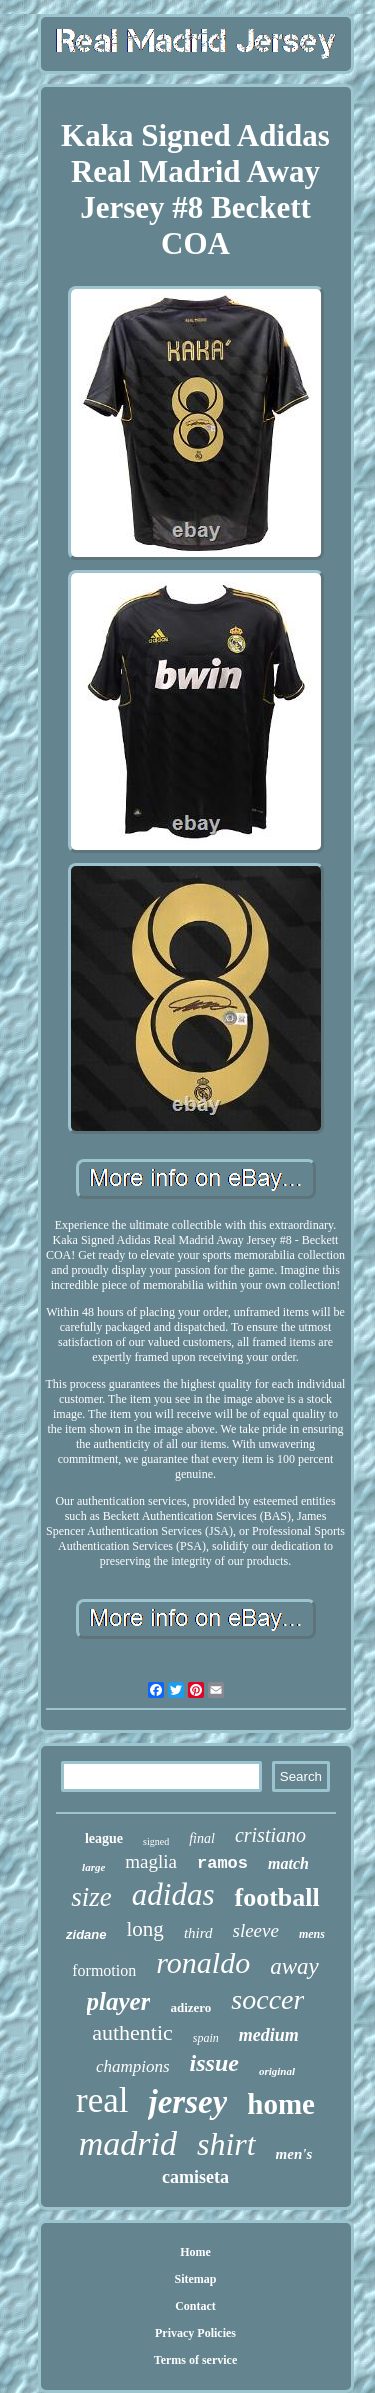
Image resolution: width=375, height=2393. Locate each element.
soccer (267, 1999)
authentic (132, 2032)
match (288, 1863)
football (276, 1897)
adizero (190, 2007)
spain (206, 2038)
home (281, 2104)
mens (312, 1934)
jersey (187, 2102)
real (102, 2100)
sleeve (256, 1930)
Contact (195, 2306)
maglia (151, 1861)
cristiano (270, 1835)
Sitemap (196, 2279)
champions (133, 2066)
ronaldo (203, 1962)
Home (195, 2252)
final (202, 1838)
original (277, 2071)
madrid (128, 2143)
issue (214, 2063)
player (119, 2001)
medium (269, 2035)
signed (156, 1841)
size (91, 1897)
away (294, 1966)
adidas (173, 1894)
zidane (86, 1934)
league (104, 1838)
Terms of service (196, 2360)
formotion (104, 1970)
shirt (226, 2144)
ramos (222, 1863)
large (93, 1867)
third (198, 1933)
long (145, 1929)
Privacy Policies (195, 2333)
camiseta (195, 2177)
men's (294, 2154)
